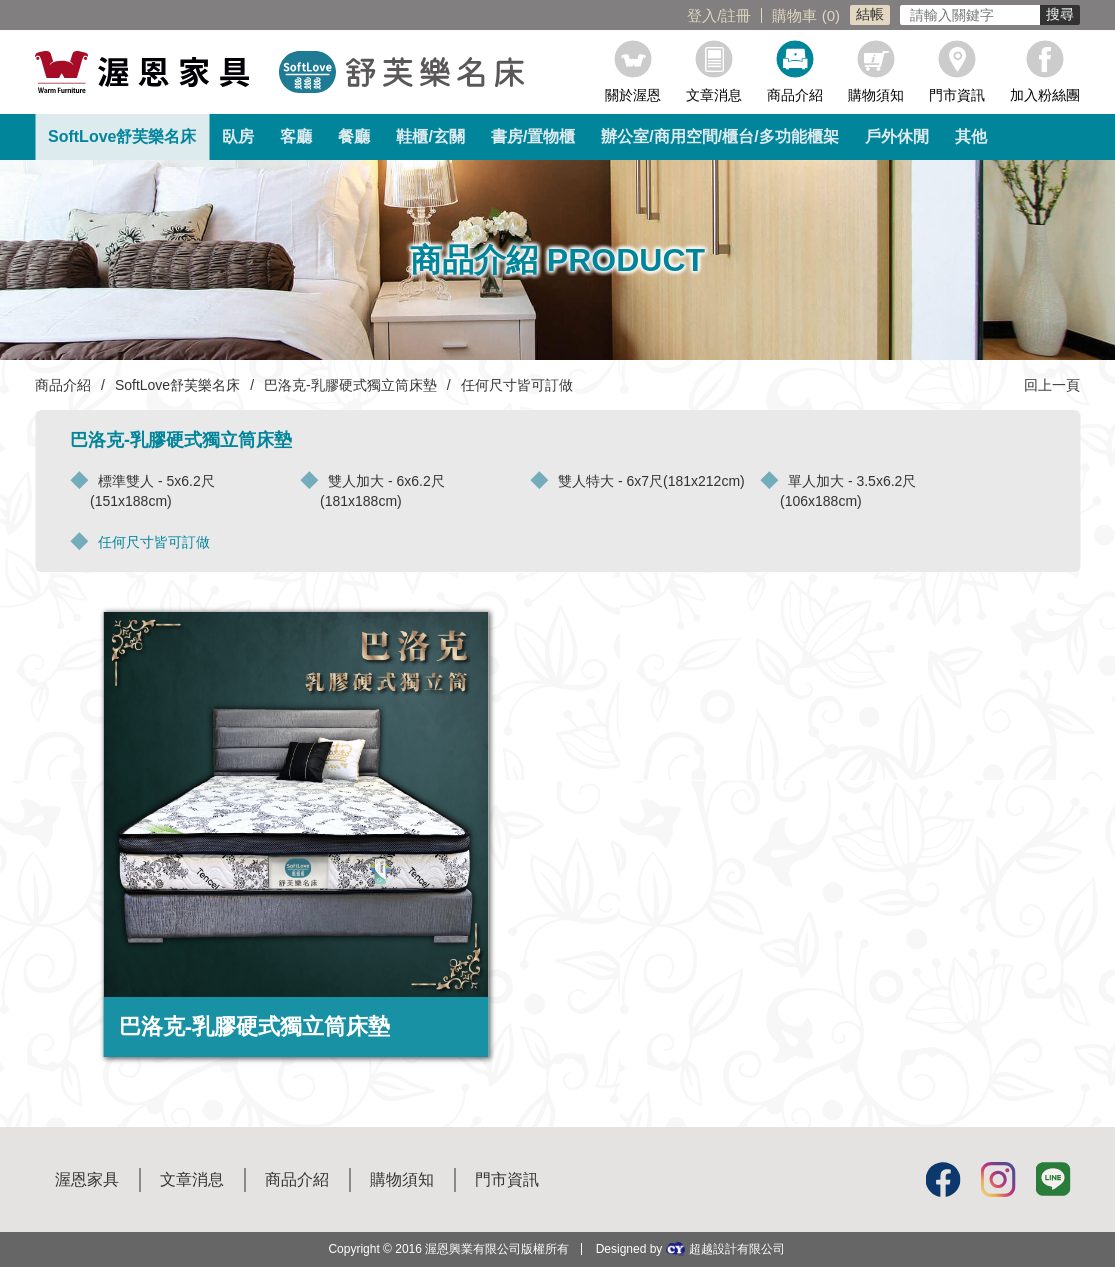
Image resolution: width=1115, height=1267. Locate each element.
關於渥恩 (633, 94)
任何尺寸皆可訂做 (154, 542)
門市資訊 (957, 94)
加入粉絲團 (1045, 94)
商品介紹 (795, 94)
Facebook (942, 1179)
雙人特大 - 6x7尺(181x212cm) (651, 481)
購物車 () (806, 15)
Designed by (690, 1248)
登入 (702, 15)
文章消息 (714, 94)
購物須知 (876, 94)
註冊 (736, 15)
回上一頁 (1052, 385)
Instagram (997, 1179)
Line (1052, 1179)
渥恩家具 (87, 1179)
